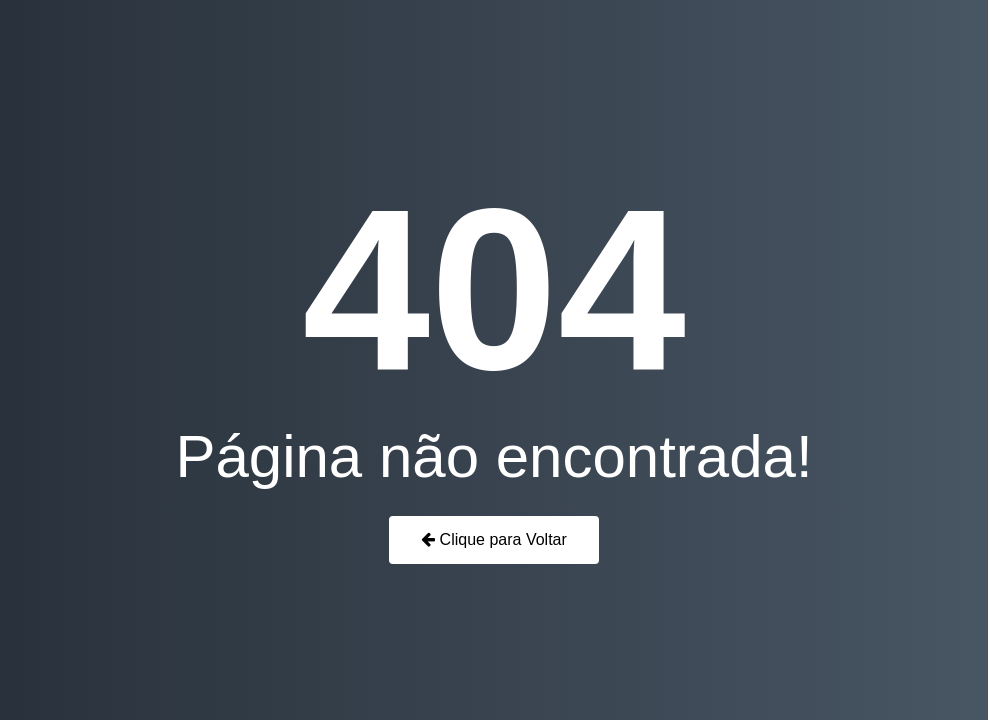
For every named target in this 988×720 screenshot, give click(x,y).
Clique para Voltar (494, 539)
